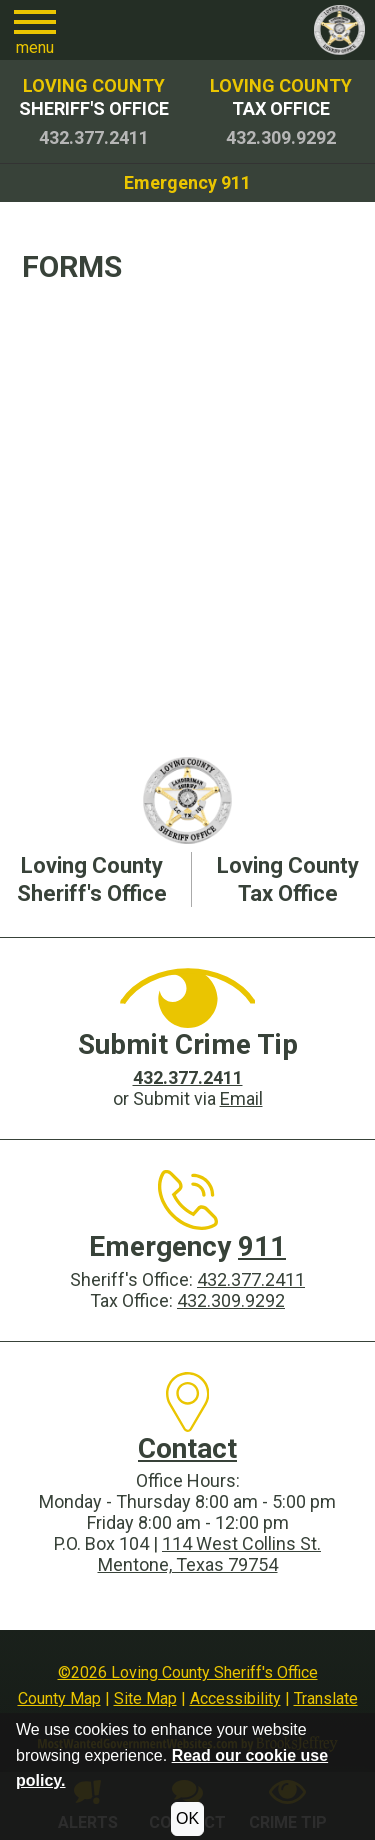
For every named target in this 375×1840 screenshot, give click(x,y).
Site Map (145, 1698)
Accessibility (235, 1698)
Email (241, 1098)
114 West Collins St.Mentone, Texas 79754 (210, 1554)
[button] (35, 30)
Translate (326, 1698)
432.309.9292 (231, 1300)
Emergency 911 (187, 182)
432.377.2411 (251, 1279)
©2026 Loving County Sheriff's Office (188, 1672)
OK (187, 1818)
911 (262, 1246)
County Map (59, 1698)
